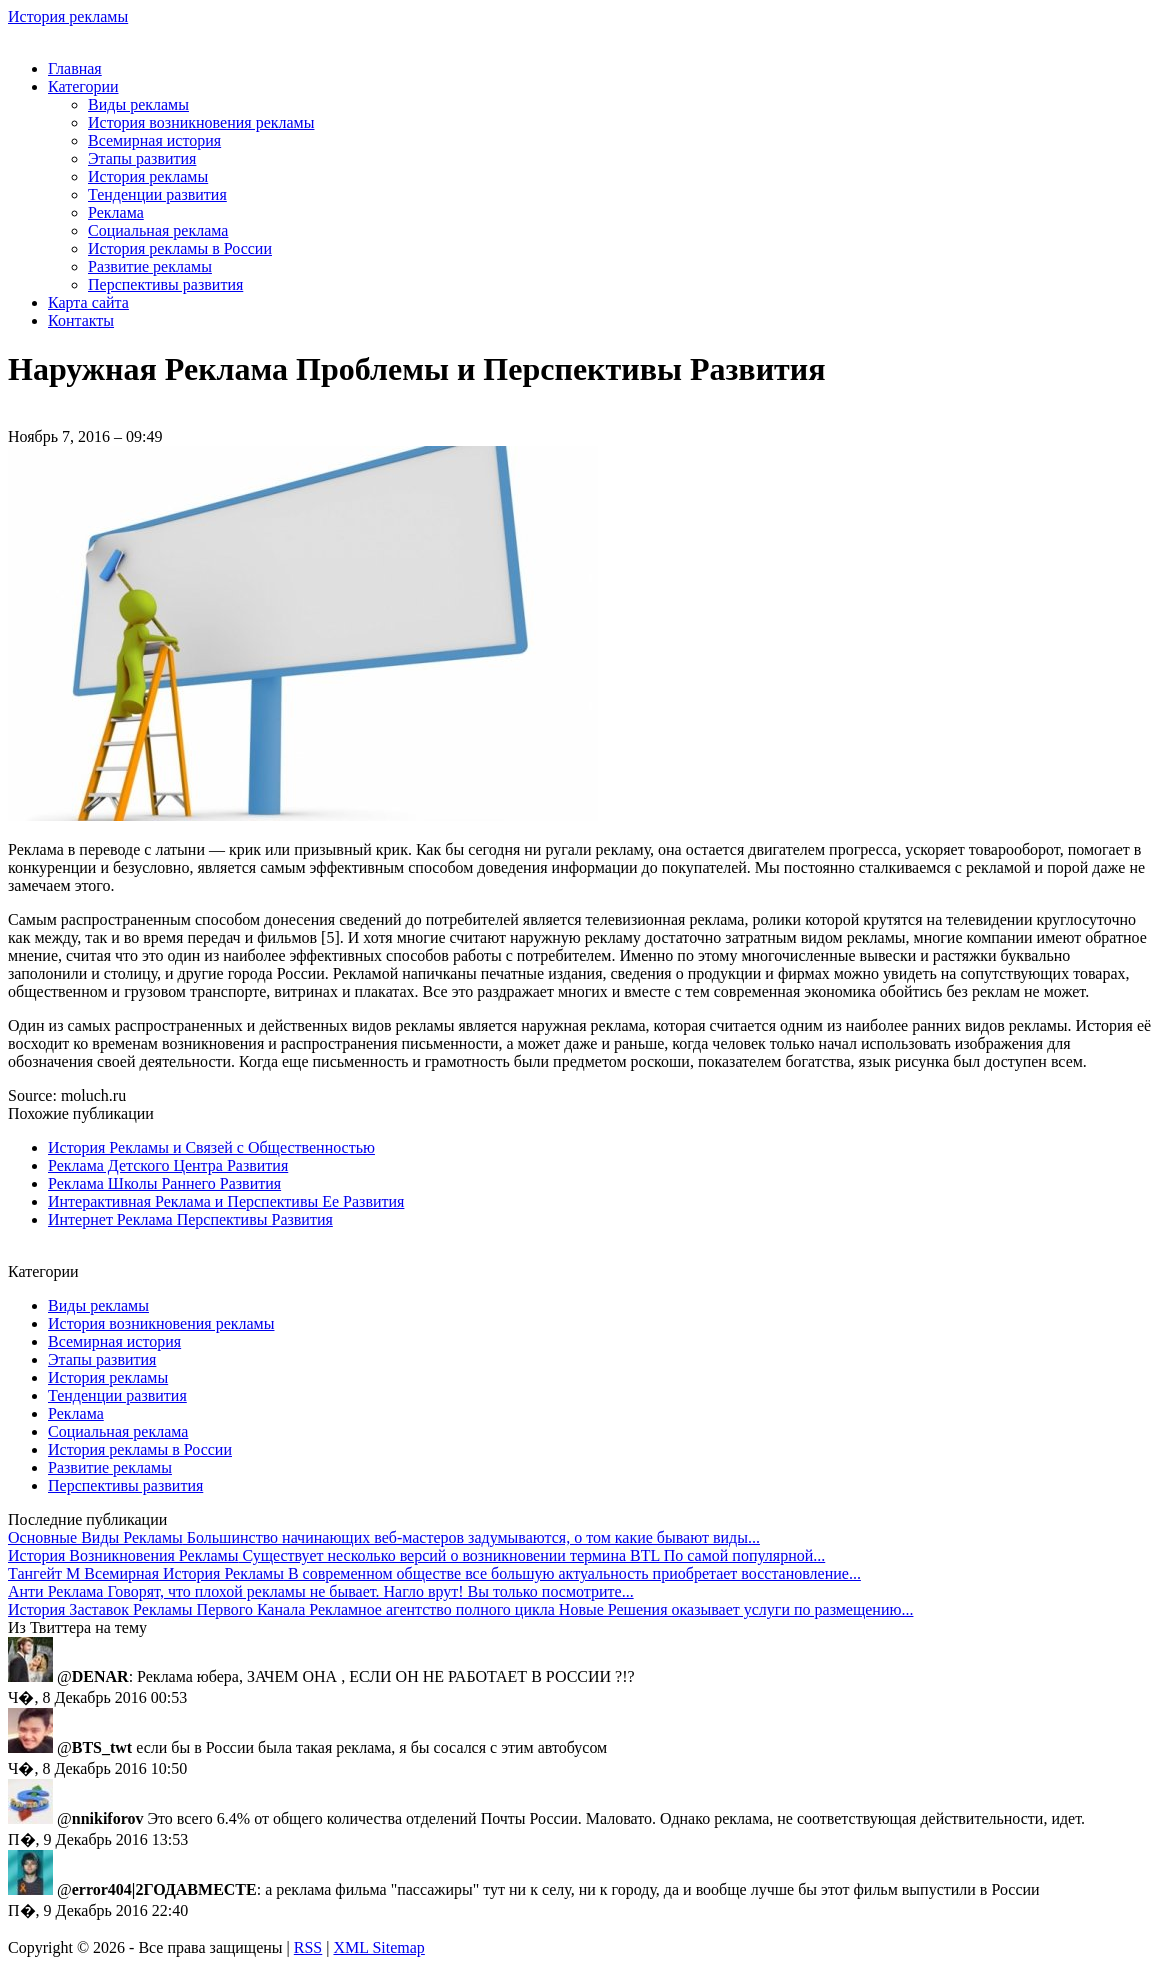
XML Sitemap (378, 1947)
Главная (75, 68)
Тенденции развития (157, 194)
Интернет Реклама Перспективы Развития (190, 1219)
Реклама (116, 212)
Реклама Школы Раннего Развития (164, 1183)
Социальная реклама (158, 230)
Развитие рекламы (150, 266)
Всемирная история (154, 140)
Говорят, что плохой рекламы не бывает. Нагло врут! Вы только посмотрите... (321, 1591)
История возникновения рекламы (201, 122)
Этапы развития (142, 158)
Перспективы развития (165, 284)
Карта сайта (88, 302)
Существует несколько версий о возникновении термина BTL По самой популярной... (416, 1555)
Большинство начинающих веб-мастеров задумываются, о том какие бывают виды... (384, 1537)
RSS (308, 1947)
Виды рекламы (138, 104)
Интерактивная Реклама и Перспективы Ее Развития (226, 1201)
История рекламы (68, 16)
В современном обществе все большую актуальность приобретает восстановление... (434, 1573)
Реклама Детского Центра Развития (168, 1165)
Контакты (81, 320)
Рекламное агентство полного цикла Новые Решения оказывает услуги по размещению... (460, 1609)
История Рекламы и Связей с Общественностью (211, 1147)
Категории (83, 86)
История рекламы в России (180, 248)
